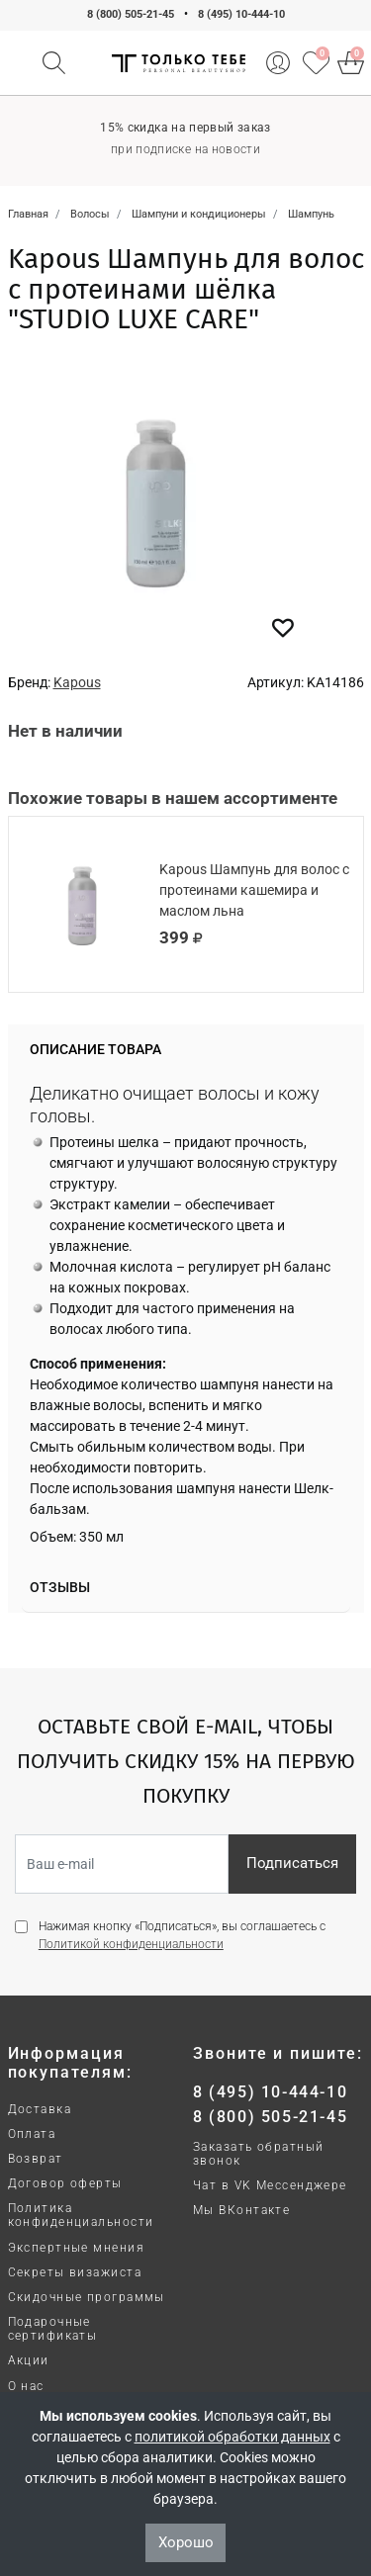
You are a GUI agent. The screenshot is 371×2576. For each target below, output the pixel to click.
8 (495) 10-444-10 (241, 14)
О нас (26, 2386)
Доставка (40, 2109)
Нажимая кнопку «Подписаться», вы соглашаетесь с (182, 1935)
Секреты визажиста (74, 2272)
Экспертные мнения (76, 2248)
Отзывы (60, 1587)
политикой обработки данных (232, 2436)
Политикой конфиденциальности (131, 1944)
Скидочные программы (86, 2297)
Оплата (32, 2134)
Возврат (35, 2159)
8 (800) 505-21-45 (130, 14)
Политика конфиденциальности (81, 2215)
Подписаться (292, 1863)
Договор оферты (65, 2183)
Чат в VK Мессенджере (270, 2185)
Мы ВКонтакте (241, 2210)
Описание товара (95, 1049)
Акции (28, 2360)
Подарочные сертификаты (53, 2329)
